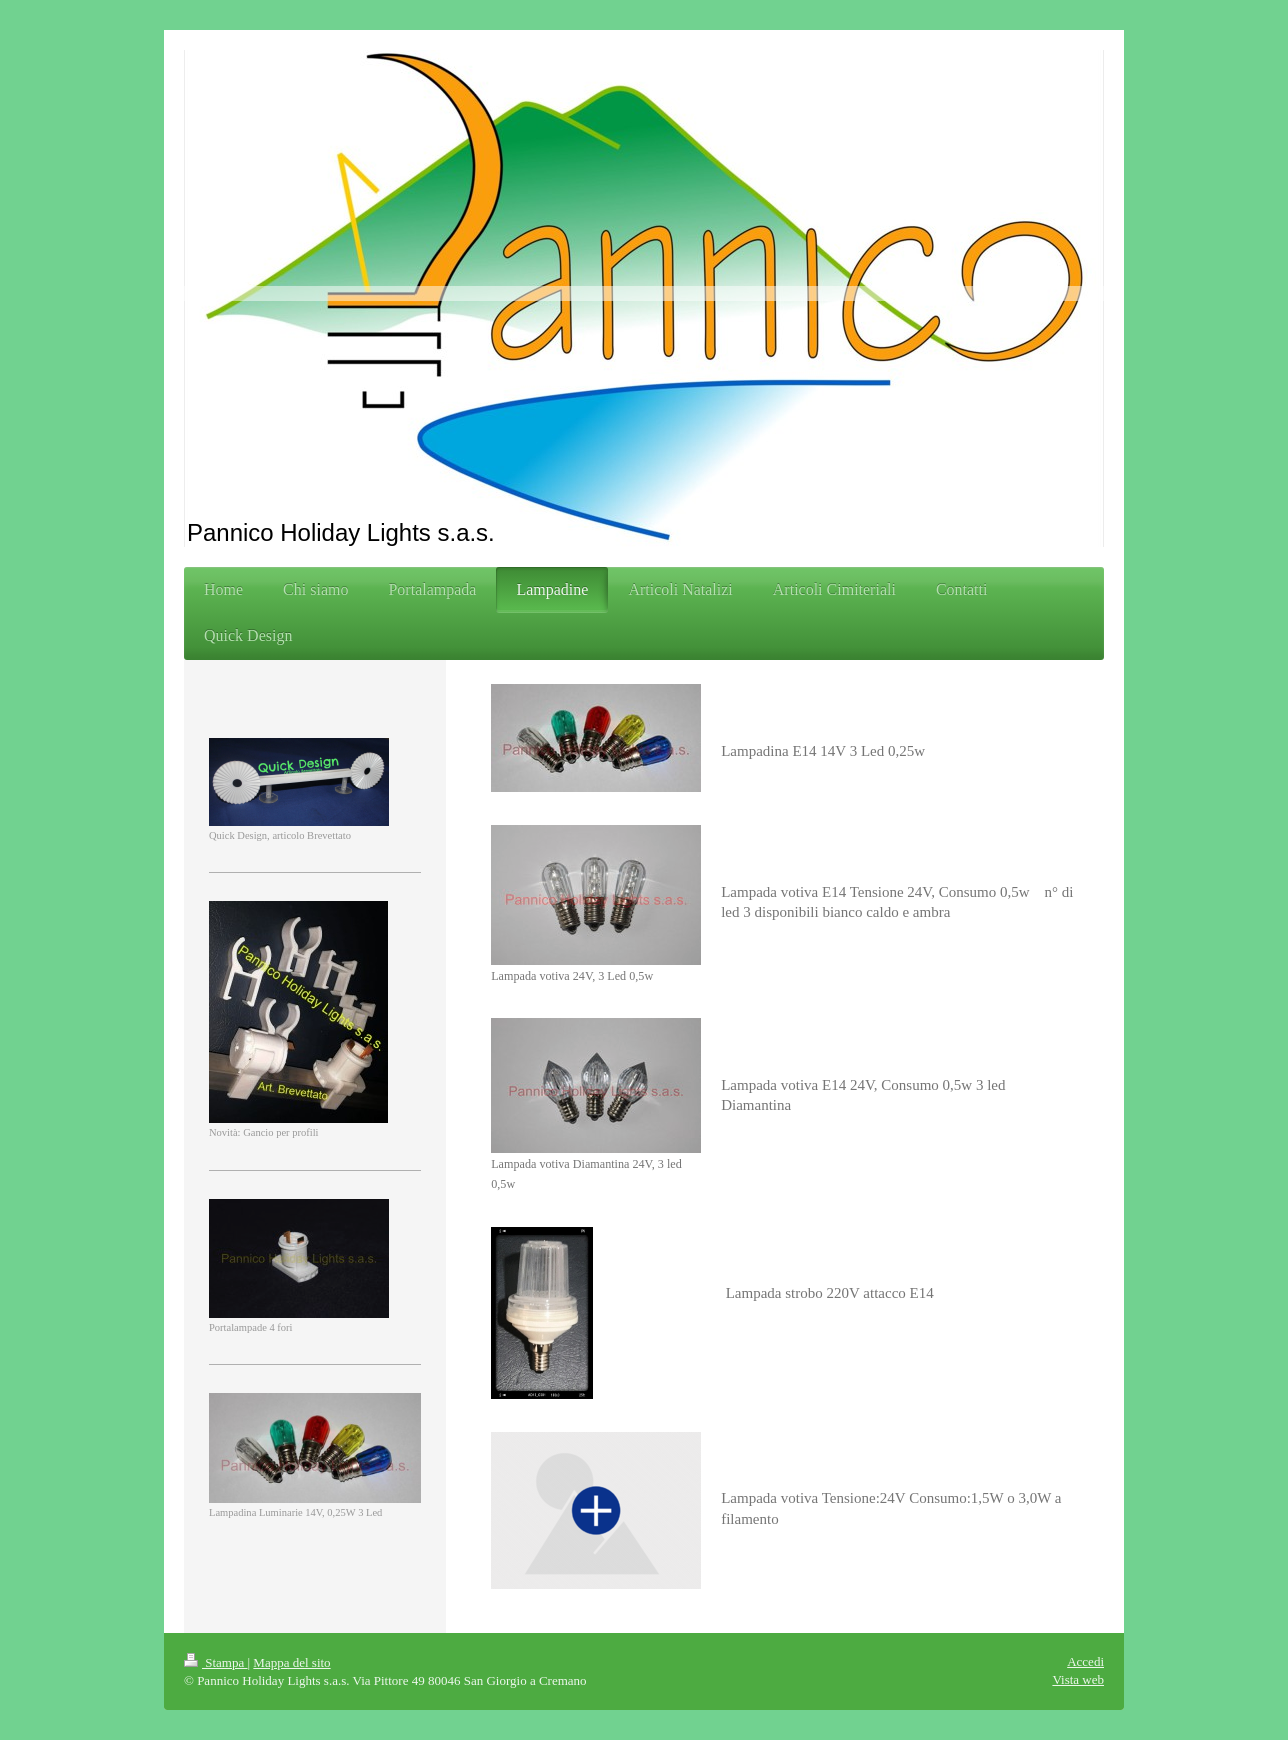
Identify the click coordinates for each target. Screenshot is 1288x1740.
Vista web (1078, 1679)
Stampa (216, 1662)
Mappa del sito (291, 1662)
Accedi (1085, 1661)
